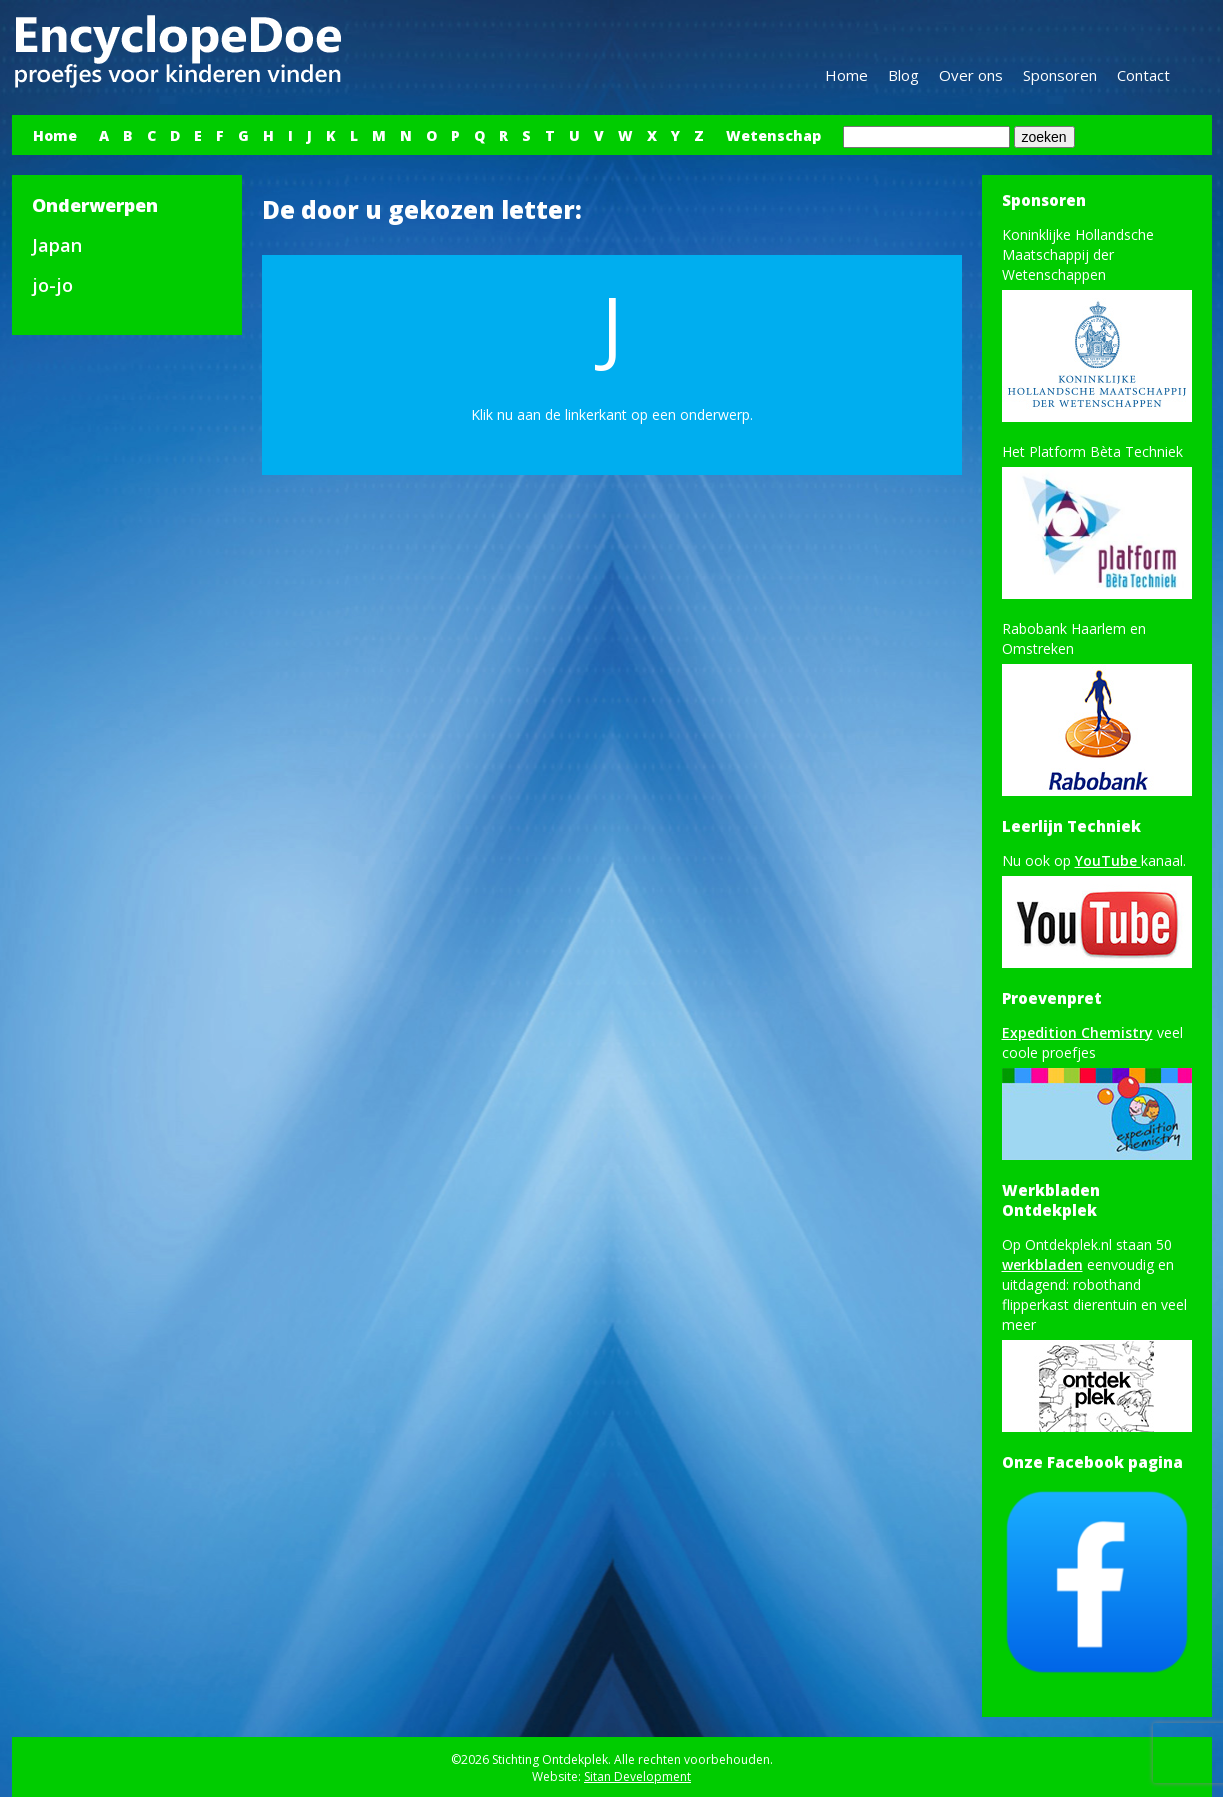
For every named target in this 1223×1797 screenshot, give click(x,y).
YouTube (1108, 860)
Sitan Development (637, 1776)
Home (846, 75)
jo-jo (52, 285)
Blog (903, 75)
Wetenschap (773, 135)
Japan (57, 245)
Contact (1143, 75)
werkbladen (1042, 1264)
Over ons (971, 75)
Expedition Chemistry (1077, 1032)
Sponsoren (1060, 75)
